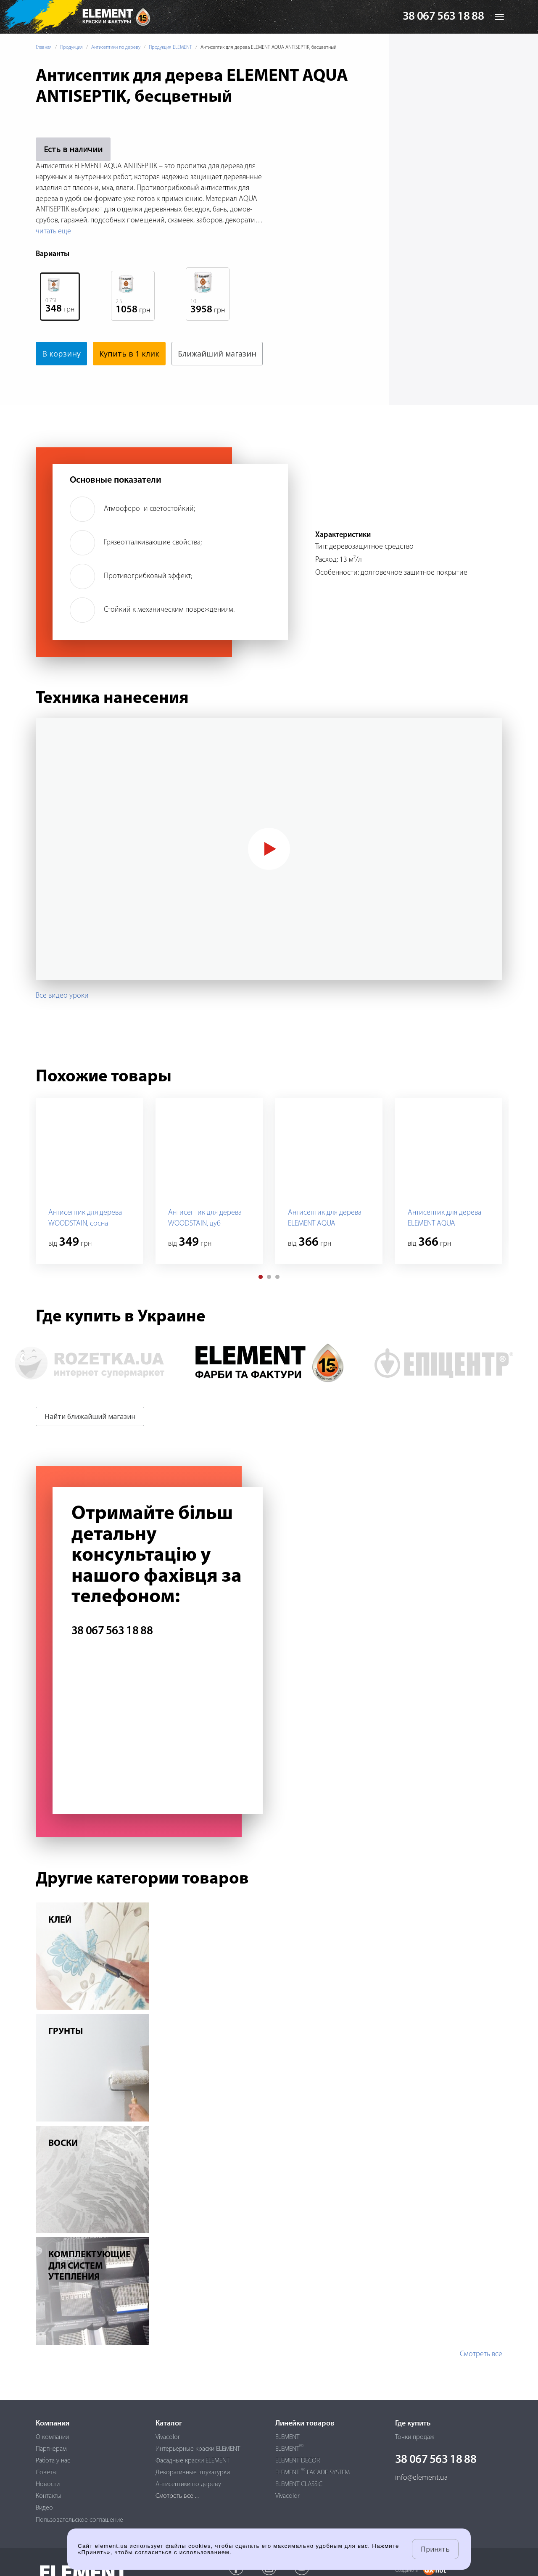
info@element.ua (421, 2478)
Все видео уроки (62, 1019)
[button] (260, 1300)
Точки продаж (414, 2437)
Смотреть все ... (177, 2496)
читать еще (53, 231)
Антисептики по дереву (115, 47)
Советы (46, 2472)
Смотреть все (481, 2378)
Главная (44, 47)
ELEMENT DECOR (297, 2460)
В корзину (61, 354)
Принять (435, 2549)
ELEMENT (287, 2437)
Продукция (71, 47)
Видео (44, 2508)
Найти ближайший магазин (90, 1440)
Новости (48, 2484)
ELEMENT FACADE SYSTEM (312, 2472)
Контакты (48, 2496)
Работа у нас (53, 2460)
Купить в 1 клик (129, 354)
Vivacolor (168, 2437)
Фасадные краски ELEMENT (192, 2460)
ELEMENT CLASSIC (298, 2484)
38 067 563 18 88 (443, 17)
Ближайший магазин (81, 377)
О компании (52, 2437)
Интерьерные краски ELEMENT (198, 2449)
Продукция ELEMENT (170, 47)
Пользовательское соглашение (79, 2520)
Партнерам (51, 2449)
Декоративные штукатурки (193, 2472)
